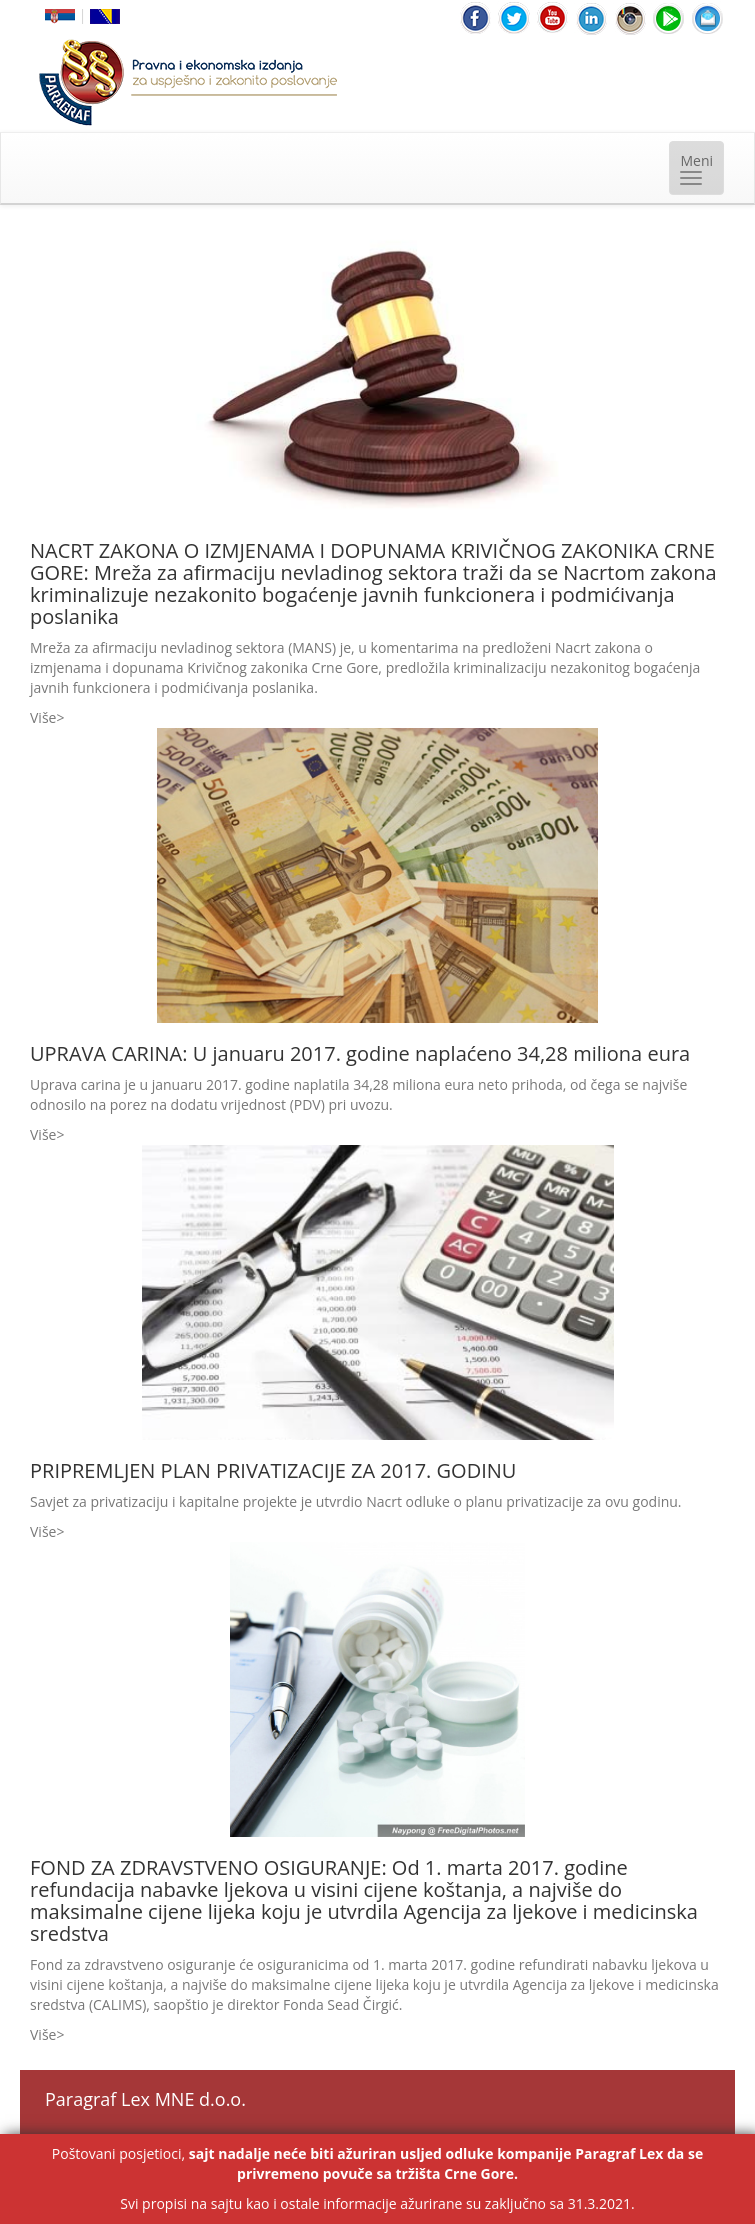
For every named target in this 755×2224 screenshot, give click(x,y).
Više (43, 717)
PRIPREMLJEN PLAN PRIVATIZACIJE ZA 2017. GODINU (273, 1470)
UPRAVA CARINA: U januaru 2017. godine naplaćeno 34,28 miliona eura (360, 1053)
